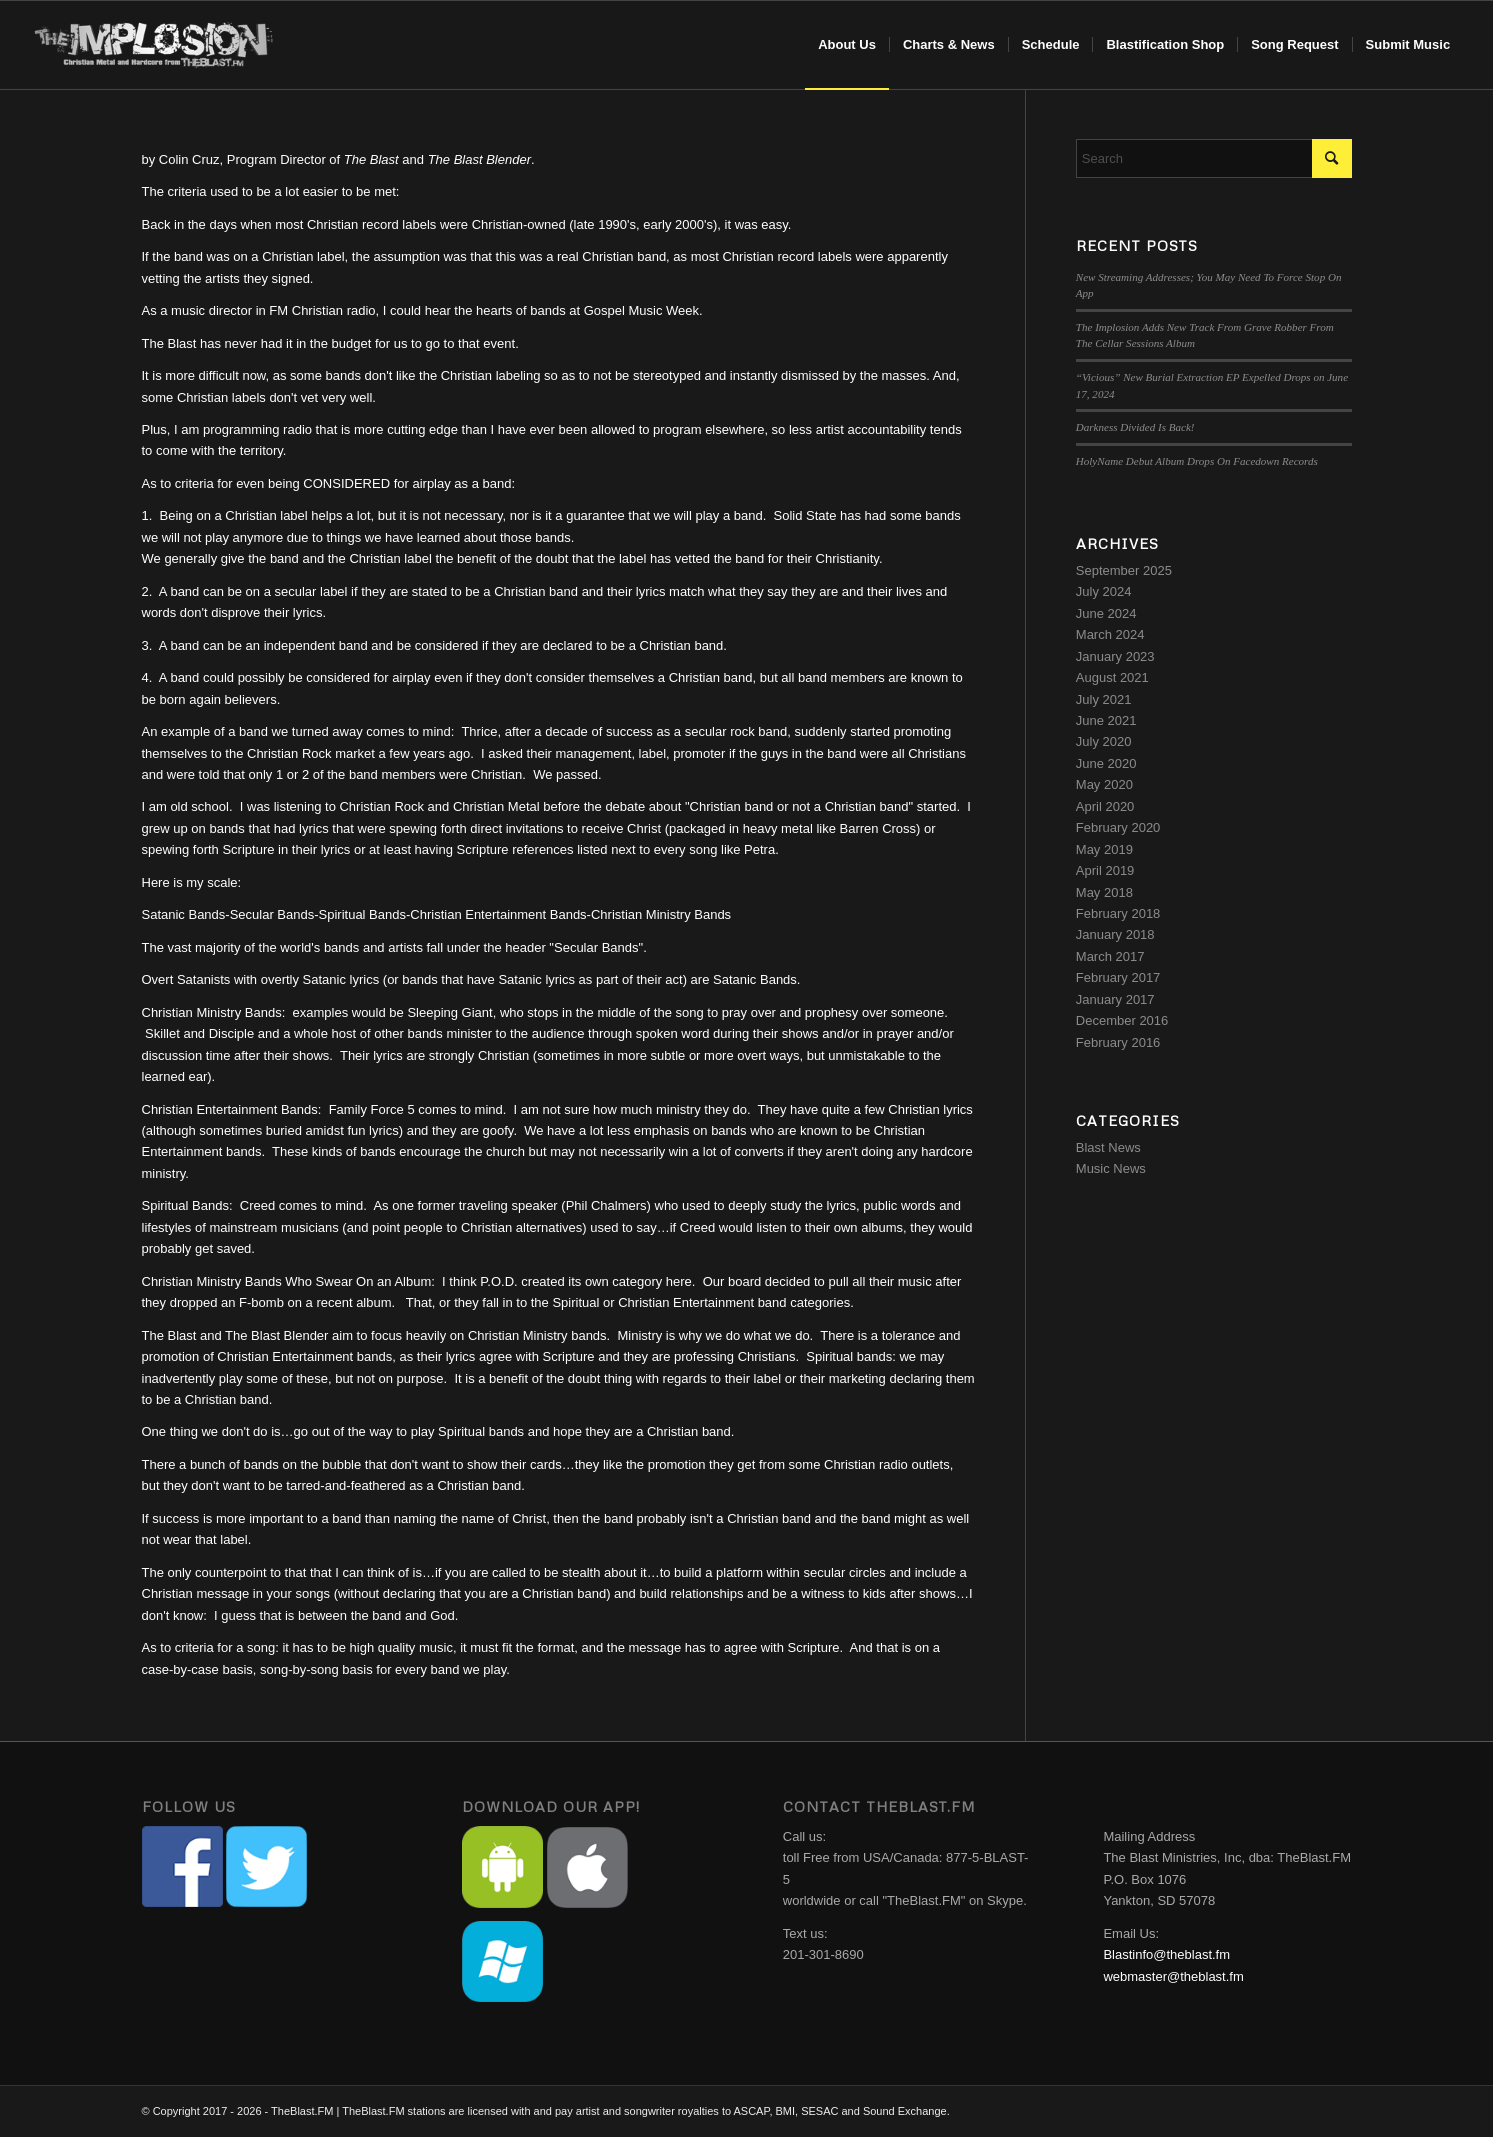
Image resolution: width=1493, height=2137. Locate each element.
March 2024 (1110, 634)
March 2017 (1110, 956)
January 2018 (1115, 934)
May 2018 (1104, 892)
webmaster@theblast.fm (1173, 1976)
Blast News (1108, 1147)
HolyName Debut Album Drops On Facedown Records (1197, 461)
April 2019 (1105, 870)
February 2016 (1118, 1042)
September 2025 (1124, 570)
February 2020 (1118, 827)
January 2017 (1115, 999)
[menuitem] (847, 45)
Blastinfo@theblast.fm (1166, 1954)
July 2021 (1104, 699)
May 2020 (1104, 784)
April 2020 (1105, 806)
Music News (1111, 1168)
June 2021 (1106, 720)
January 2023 (1115, 656)
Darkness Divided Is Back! (1135, 427)
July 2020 (1104, 741)
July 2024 (1104, 591)
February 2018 (1118, 913)
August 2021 (1112, 677)
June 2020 (1106, 763)
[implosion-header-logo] (154, 45)
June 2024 (1106, 613)
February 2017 (1118, 977)
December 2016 (1122, 1020)
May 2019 (1104, 849)
